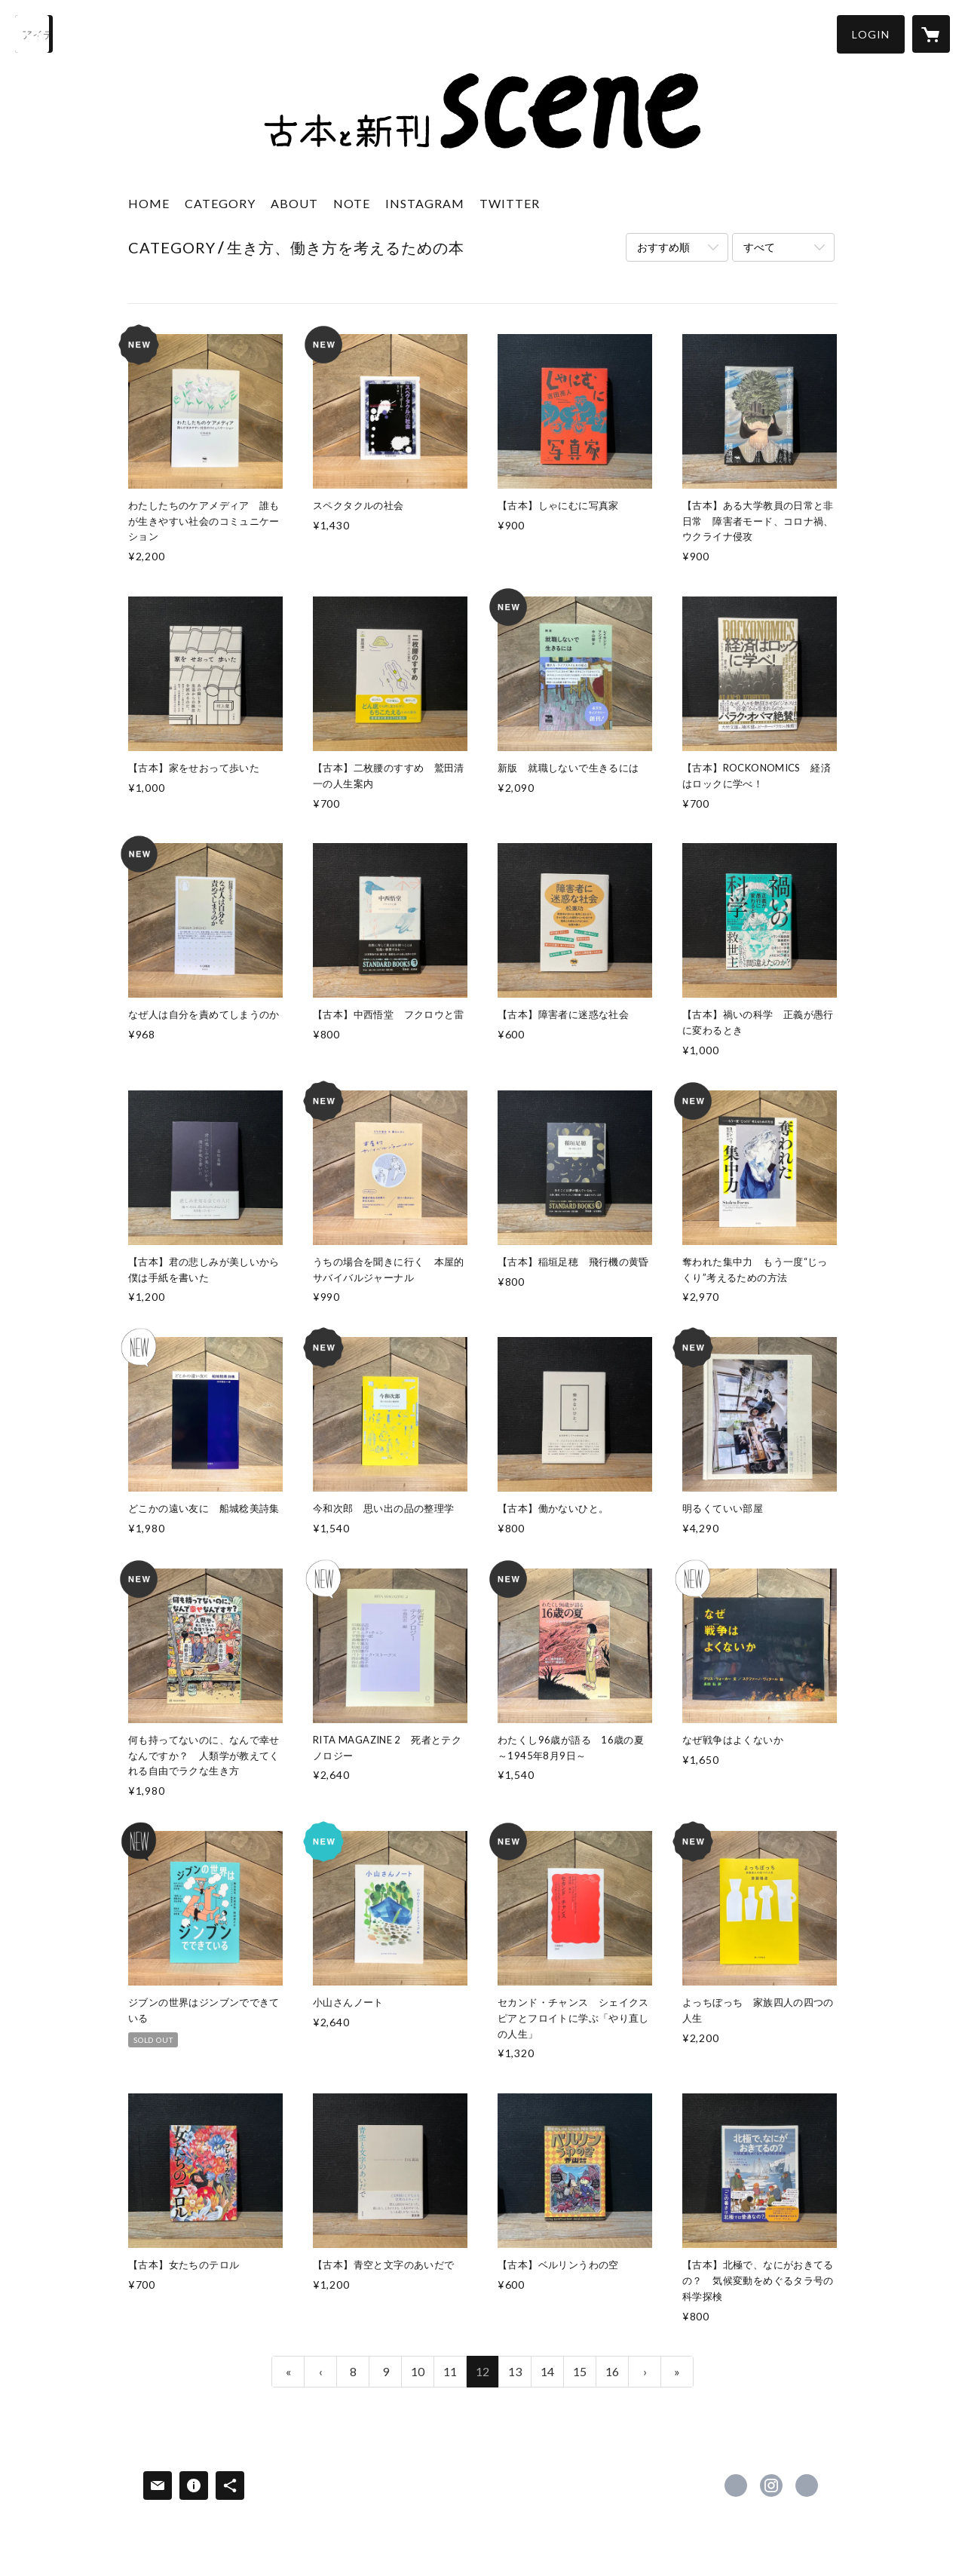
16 (612, 2371)
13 (515, 2371)
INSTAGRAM (424, 203)
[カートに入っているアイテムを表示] (931, 34)
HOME (149, 203)
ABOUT (294, 203)
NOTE (351, 203)
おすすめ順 (663, 247)
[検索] (34, 34)
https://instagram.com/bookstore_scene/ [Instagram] (771, 2485)
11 (450, 2371)
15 (580, 2371)
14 (547, 2371)
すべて (759, 247)
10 (417, 2371)
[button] (871, 34)
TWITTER (509, 203)
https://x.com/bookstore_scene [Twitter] (736, 2485)
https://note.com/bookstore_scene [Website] (806, 2485)
